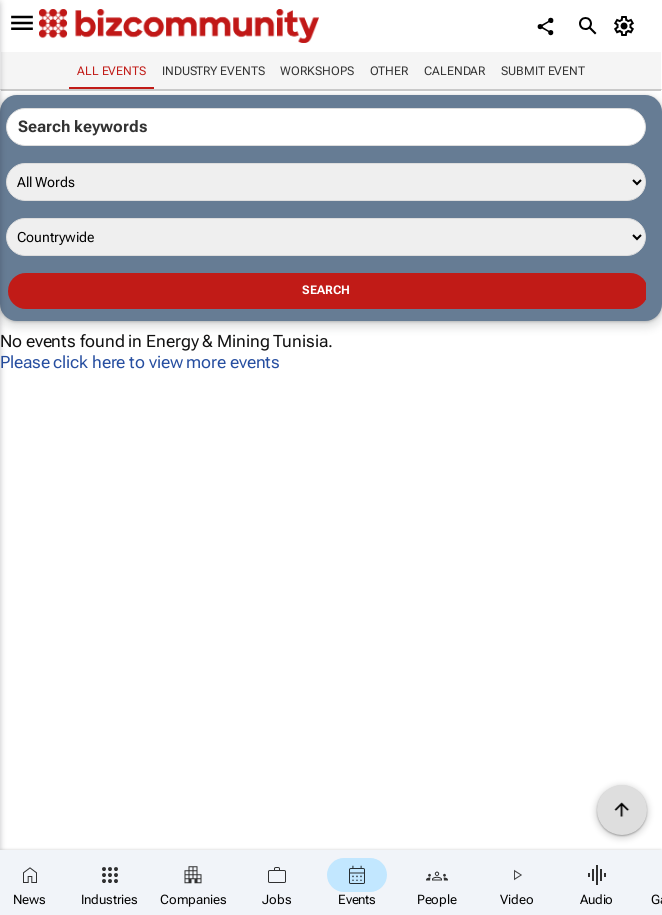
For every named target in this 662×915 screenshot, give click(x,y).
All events (111, 71)
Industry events (213, 71)
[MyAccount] (627, 26)
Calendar (454, 71)
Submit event (543, 71)
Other (389, 71)
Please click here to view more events (140, 362)
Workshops (316, 71)
